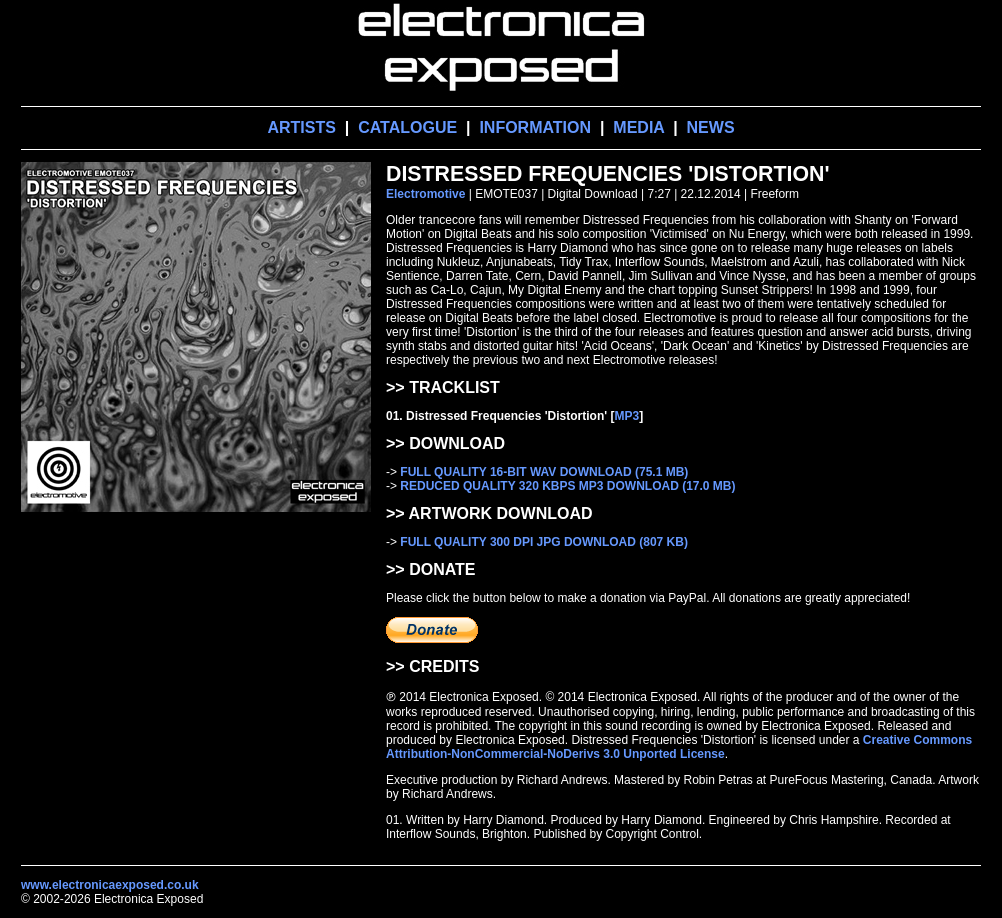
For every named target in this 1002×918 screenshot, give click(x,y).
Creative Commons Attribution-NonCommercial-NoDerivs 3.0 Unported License (679, 747)
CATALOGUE (407, 127)
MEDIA (638, 127)
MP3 (626, 416)
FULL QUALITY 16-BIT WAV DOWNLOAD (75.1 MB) (544, 472)
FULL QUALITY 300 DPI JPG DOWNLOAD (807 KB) (544, 542)
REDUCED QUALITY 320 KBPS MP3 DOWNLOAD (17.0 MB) (567, 486)
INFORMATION (535, 127)
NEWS (711, 127)
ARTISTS (301, 127)
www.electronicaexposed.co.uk (110, 885)
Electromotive (425, 194)
